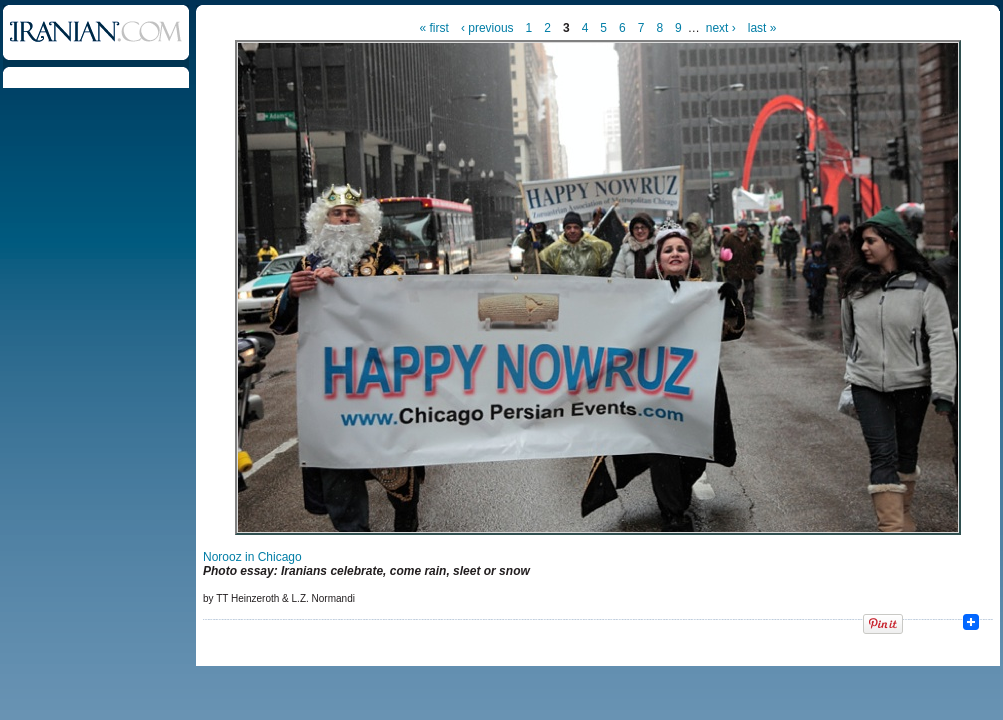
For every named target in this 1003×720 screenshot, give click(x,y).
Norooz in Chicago (252, 557)
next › (721, 28)
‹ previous (487, 28)
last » (762, 28)
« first (434, 28)
